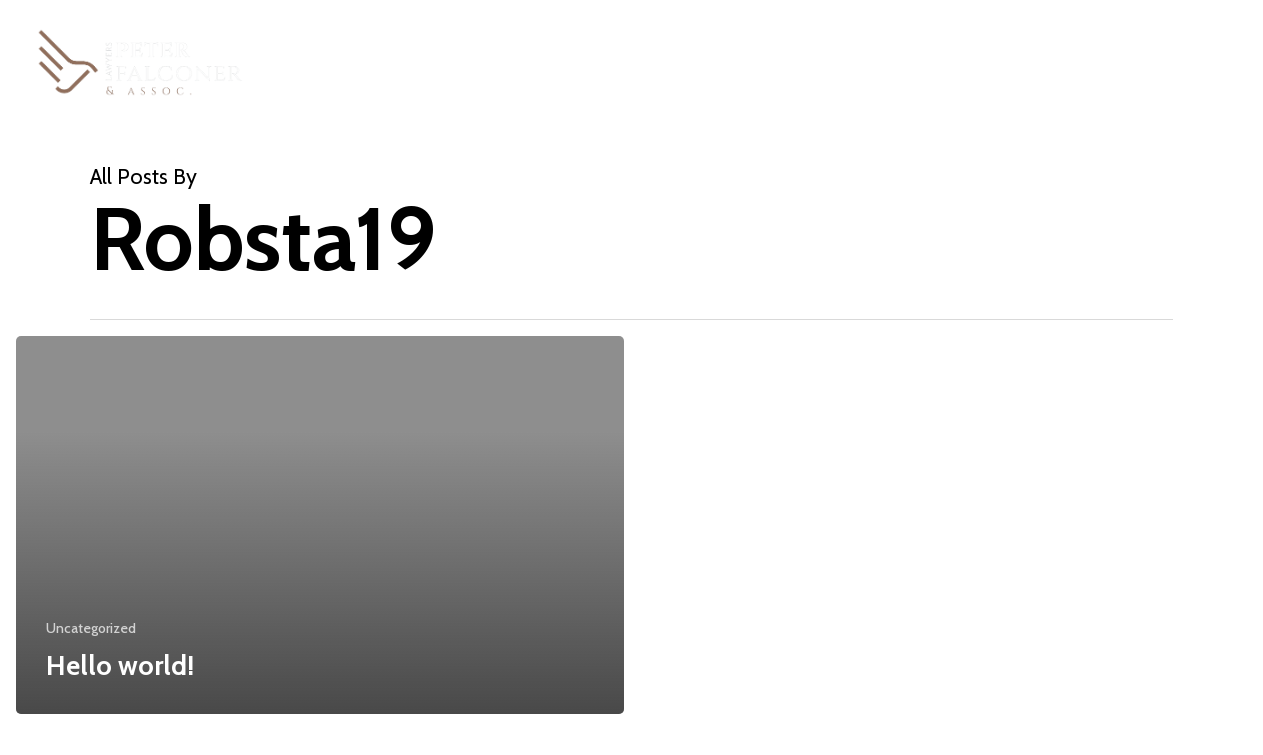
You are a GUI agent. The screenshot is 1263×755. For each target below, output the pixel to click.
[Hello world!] (320, 525)
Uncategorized (91, 628)
